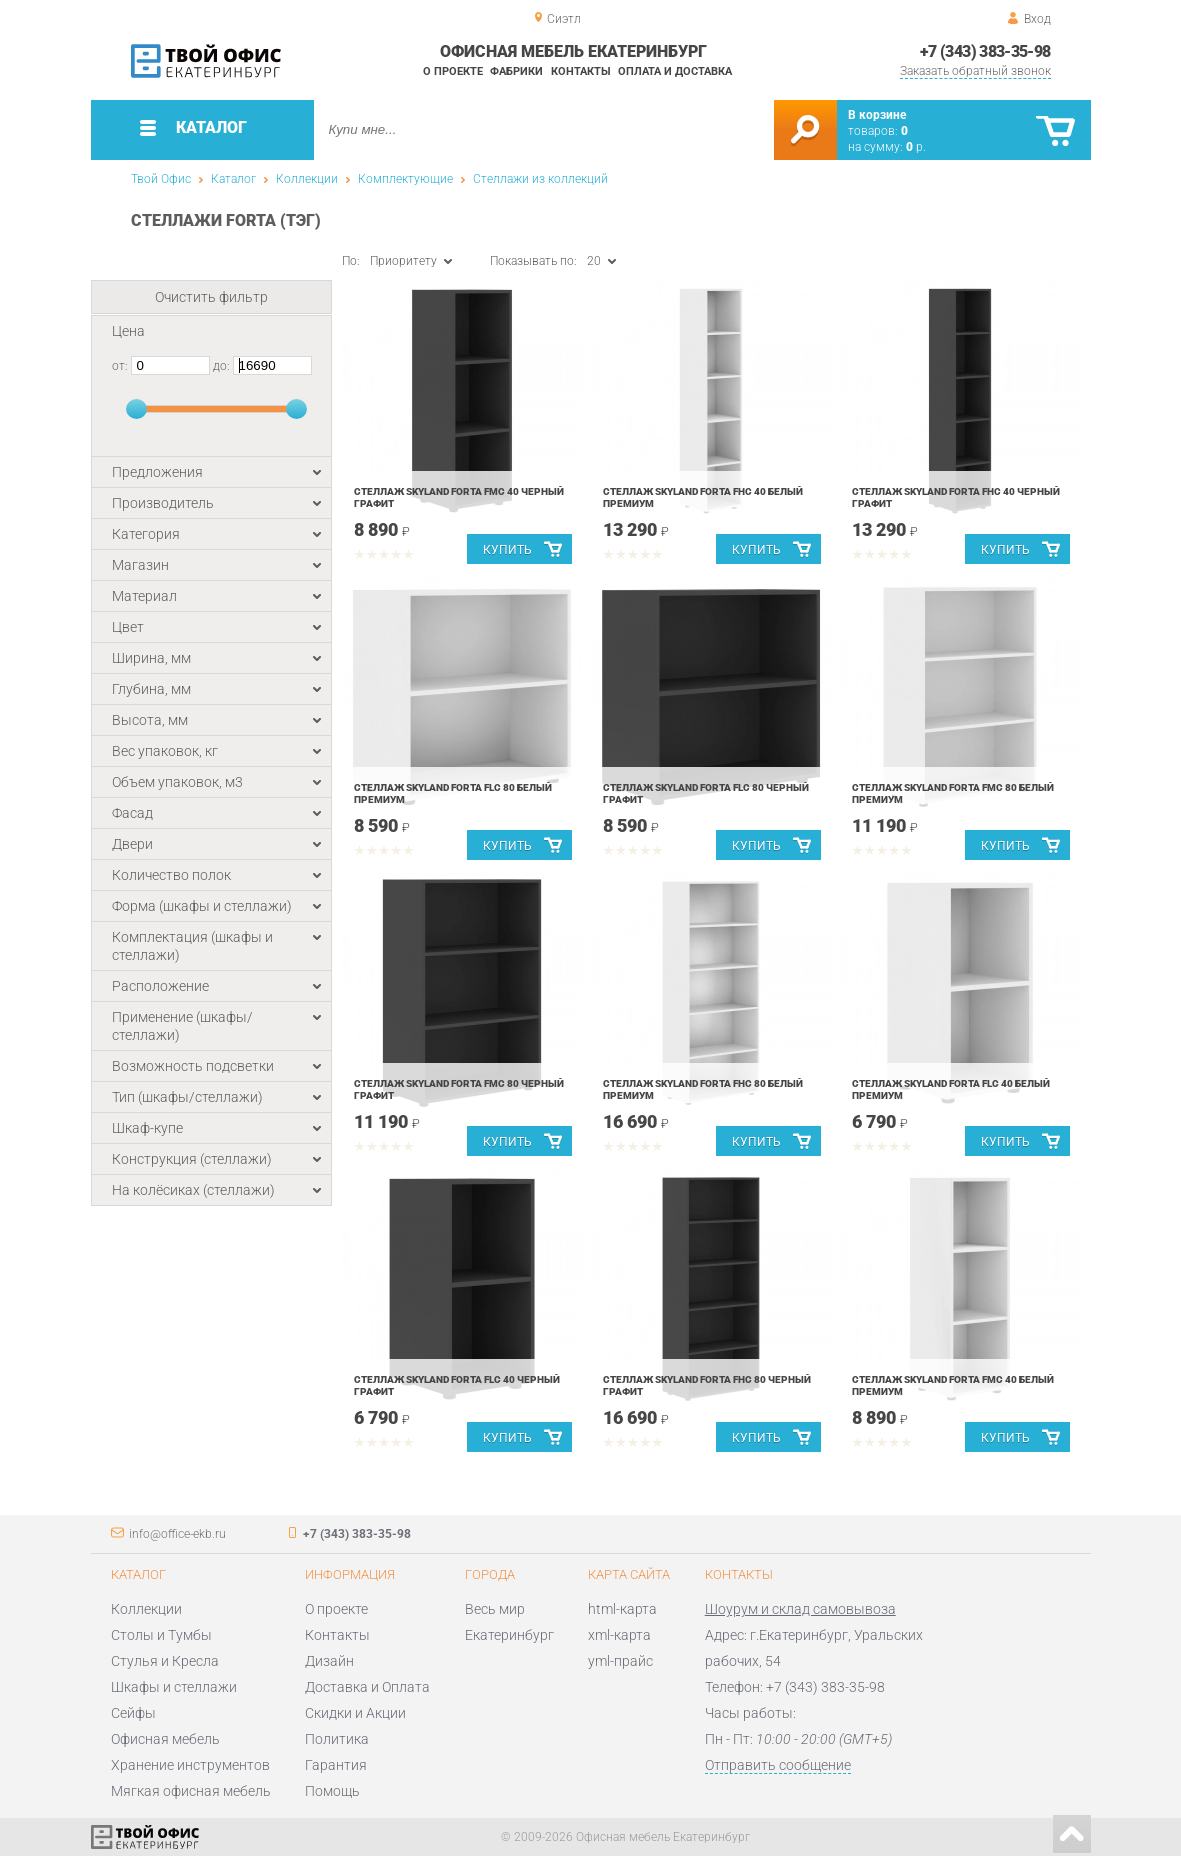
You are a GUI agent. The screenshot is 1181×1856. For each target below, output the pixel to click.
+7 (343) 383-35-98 (985, 51)
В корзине (877, 115)
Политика (337, 1739)
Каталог (233, 179)
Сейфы (133, 1713)
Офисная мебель (165, 1739)
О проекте (453, 71)
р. (916, 147)
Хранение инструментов (190, 1765)
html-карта (622, 1609)
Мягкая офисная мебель (191, 1791)
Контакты (581, 71)
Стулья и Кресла (165, 1661)
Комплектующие (405, 179)
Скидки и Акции (355, 1713)
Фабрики (516, 71)
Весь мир (495, 1609)
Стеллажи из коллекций (540, 179)
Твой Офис (161, 179)
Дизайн (329, 1661)
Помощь (332, 1791)
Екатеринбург (509, 1635)
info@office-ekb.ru (177, 1534)
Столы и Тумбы (161, 1635)
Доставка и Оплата (367, 1687)
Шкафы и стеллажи (174, 1687)
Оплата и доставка (675, 71)
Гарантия (336, 1765)
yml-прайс (620, 1661)
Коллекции (307, 179)
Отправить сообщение (778, 1765)
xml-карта (619, 1635)
